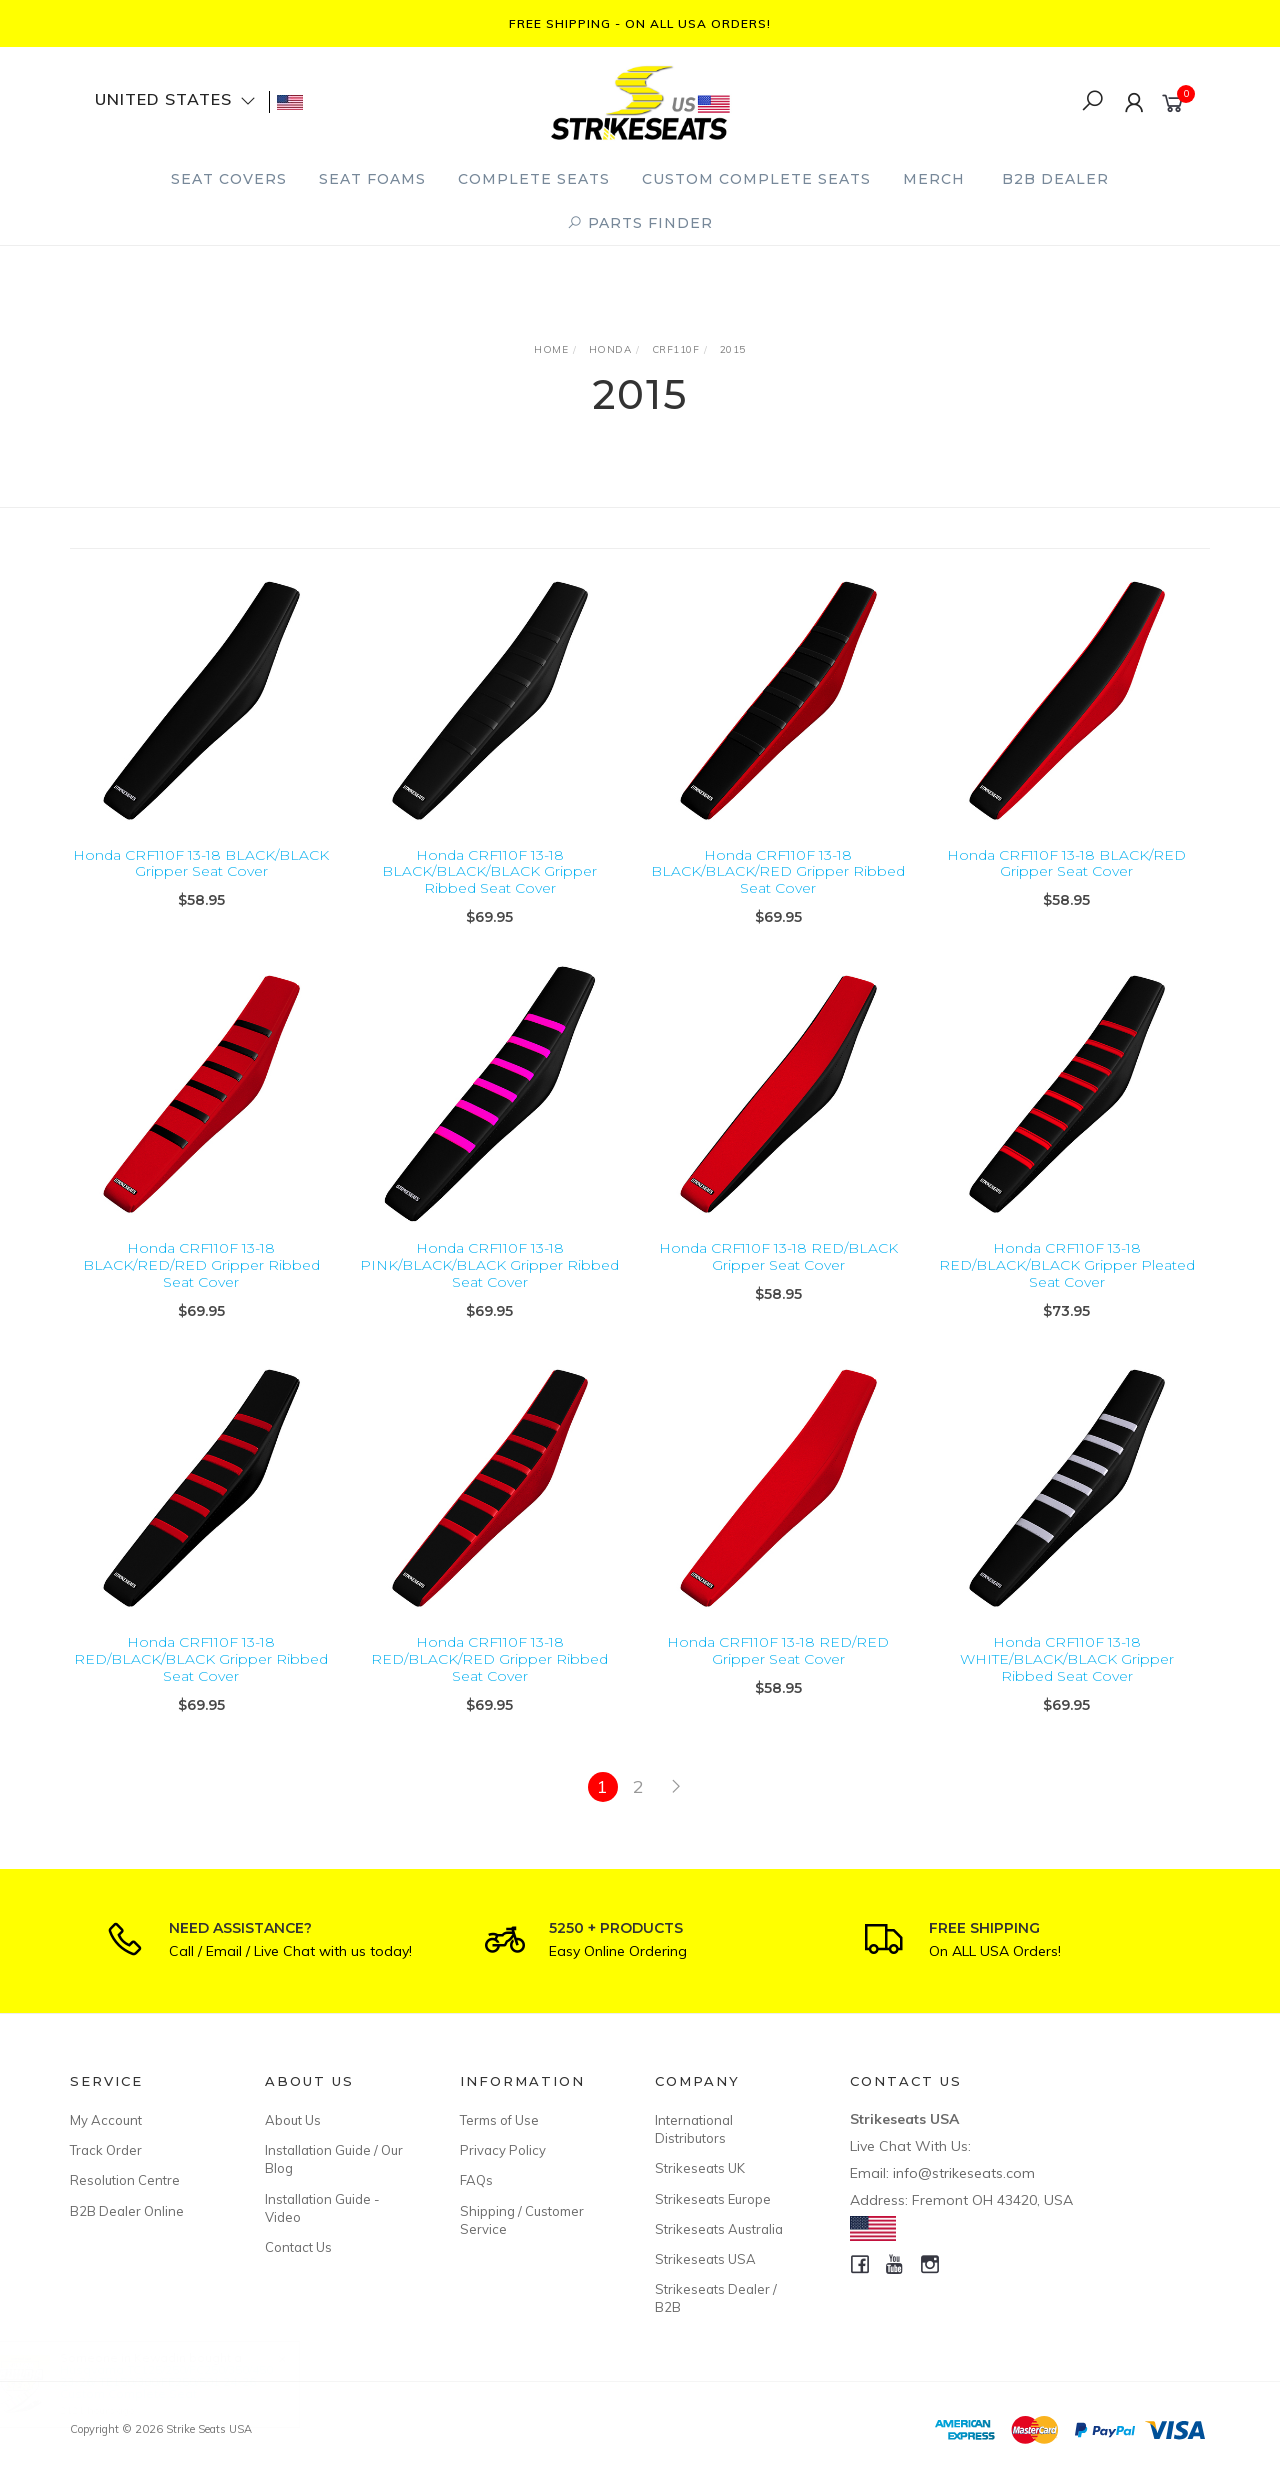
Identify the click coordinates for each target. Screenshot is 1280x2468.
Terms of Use (499, 2120)
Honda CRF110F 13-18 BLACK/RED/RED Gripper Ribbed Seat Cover (201, 1290)
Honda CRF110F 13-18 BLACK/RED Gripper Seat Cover (1066, 863)
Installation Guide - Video (322, 2208)
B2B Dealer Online (127, 2211)
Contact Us (298, 2247)
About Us (293, 2120)
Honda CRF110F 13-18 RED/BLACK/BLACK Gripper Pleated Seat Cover (1067, 1290)
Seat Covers (229, 179)
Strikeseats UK (700, 2168)
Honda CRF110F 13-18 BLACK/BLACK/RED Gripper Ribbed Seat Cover (778, 872)
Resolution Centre (125, 2180)
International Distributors (694, 2129)
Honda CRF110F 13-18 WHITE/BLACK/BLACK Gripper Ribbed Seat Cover (1067, 1684)
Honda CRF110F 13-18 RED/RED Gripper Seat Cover (778, 1675)
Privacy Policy (503, 2150)
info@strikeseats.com (964, 2173)
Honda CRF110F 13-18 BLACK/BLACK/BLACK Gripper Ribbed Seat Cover (489, 872)
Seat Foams (372, 179)
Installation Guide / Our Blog (334, 2159)
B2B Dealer (1055, 179)
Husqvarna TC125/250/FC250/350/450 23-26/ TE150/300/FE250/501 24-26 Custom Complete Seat (185, 2381)
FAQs (476, 2180)
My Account (106, 2120)
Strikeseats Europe (713, 2199)
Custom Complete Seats (756, 179)
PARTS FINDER (640, 223)
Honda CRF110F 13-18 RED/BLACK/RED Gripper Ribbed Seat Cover (489, 1684)
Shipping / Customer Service (522, 2220)
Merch (934, 179)
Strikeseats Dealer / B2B (716, 2298)
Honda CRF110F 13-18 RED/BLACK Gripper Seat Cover (778, 1281)
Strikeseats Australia (719, 2229)
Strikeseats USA (705, 2259)
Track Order (106, 2150)
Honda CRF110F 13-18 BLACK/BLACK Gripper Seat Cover (201, 863)
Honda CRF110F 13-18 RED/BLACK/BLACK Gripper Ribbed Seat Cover (201, 1684)
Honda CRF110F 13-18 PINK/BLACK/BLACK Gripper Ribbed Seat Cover (489, 1290)
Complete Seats (534, 179)
